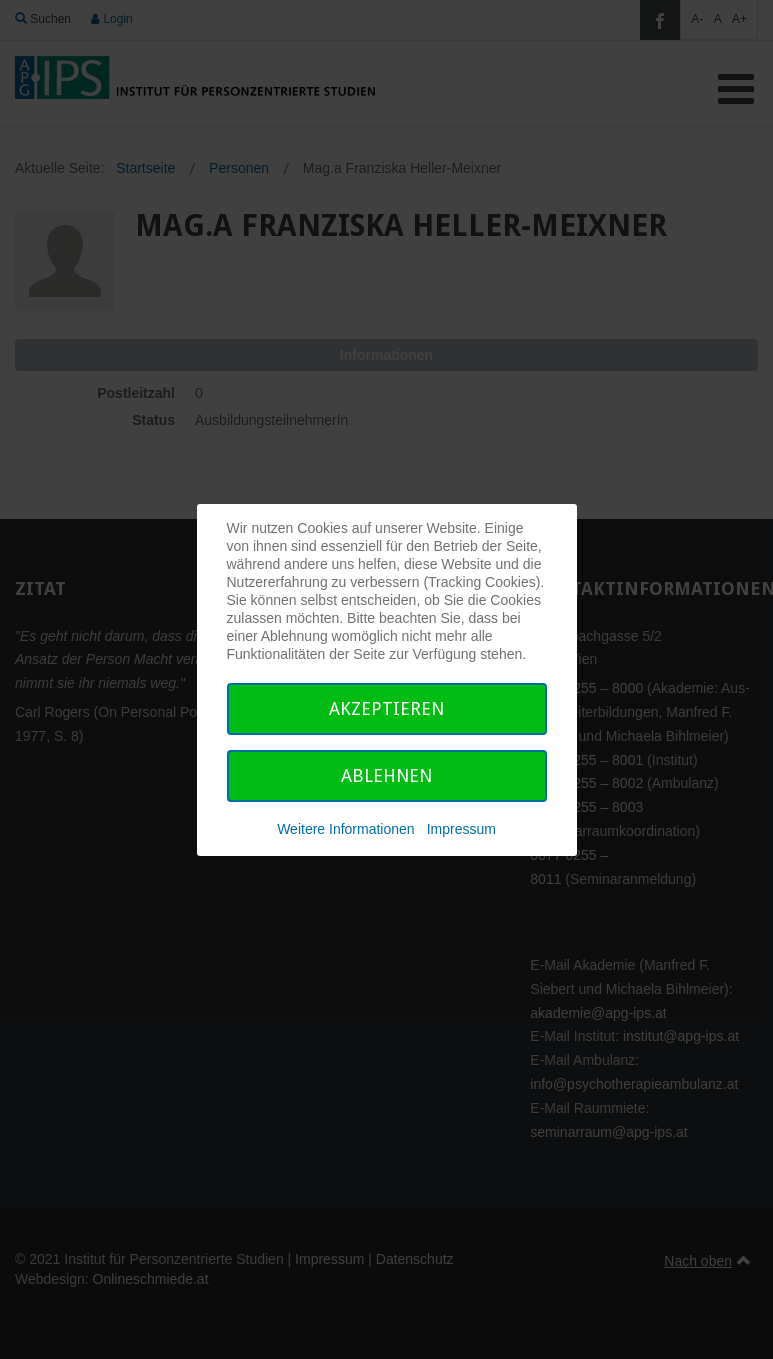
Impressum (461, 829)
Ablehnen (386, 775)
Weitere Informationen (345, 829)
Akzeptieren (386, 708)
